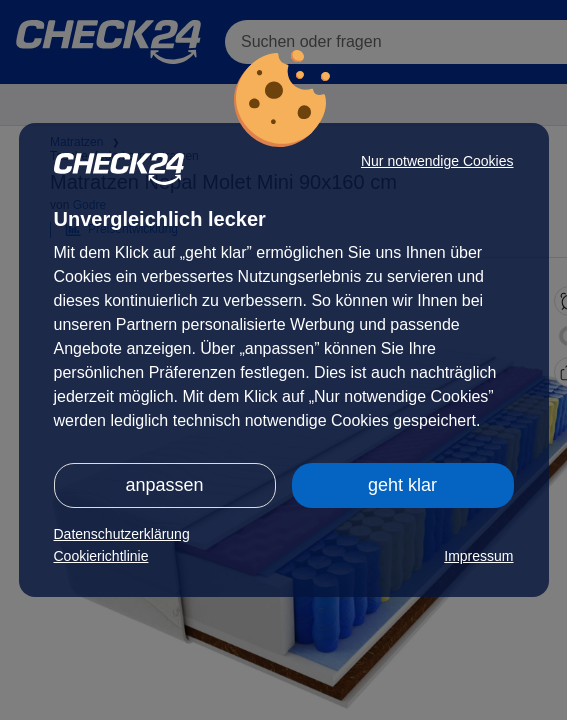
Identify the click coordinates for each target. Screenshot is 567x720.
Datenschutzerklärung (122, 534)
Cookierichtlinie (101, 556)
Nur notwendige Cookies (437, 161)
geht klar (402, 485)
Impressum (478, 556)
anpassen (164, 485)
